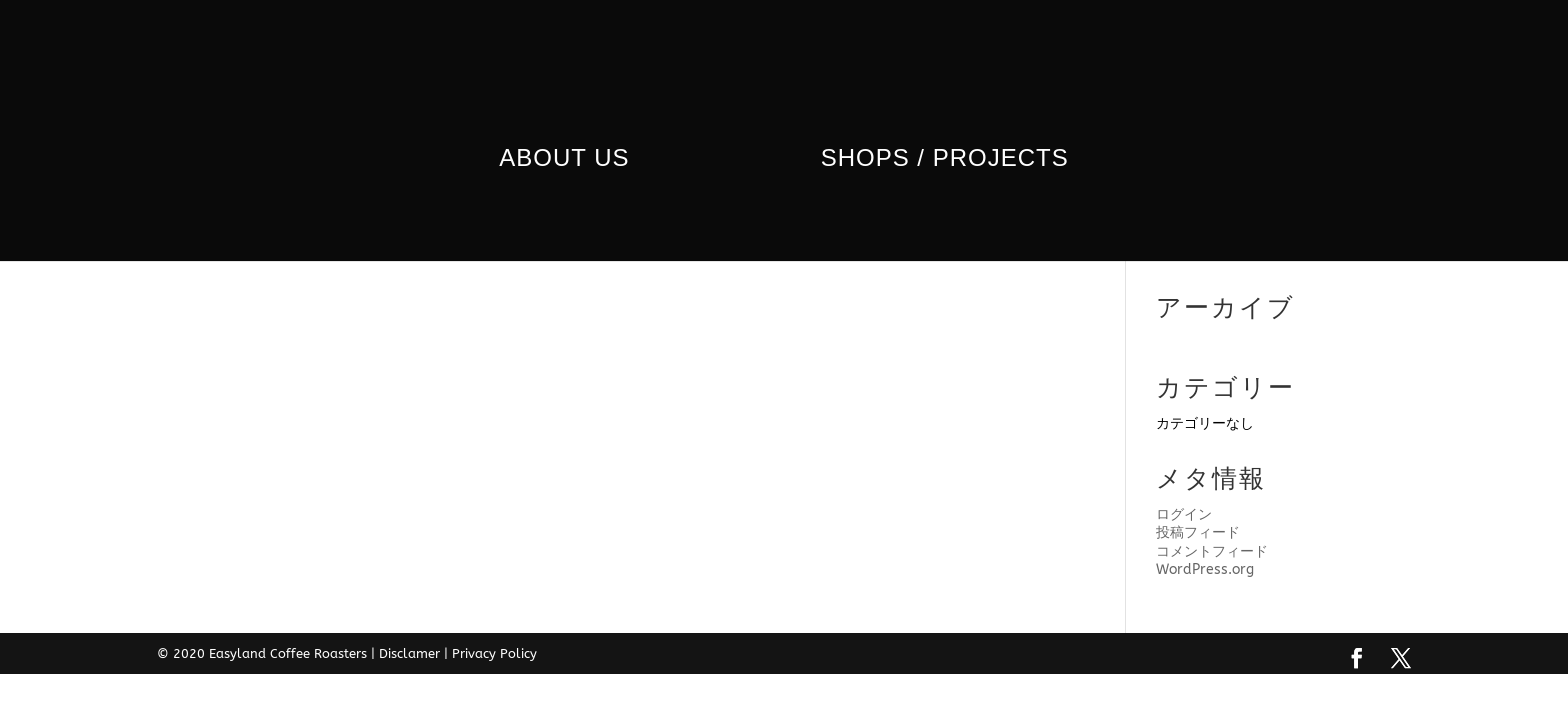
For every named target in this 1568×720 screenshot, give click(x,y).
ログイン (1184, 514)
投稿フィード (1198, 532)
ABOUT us (572, 155)
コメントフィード (1212, 551)
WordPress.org (1205, 569)
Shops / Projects (936, 155)
